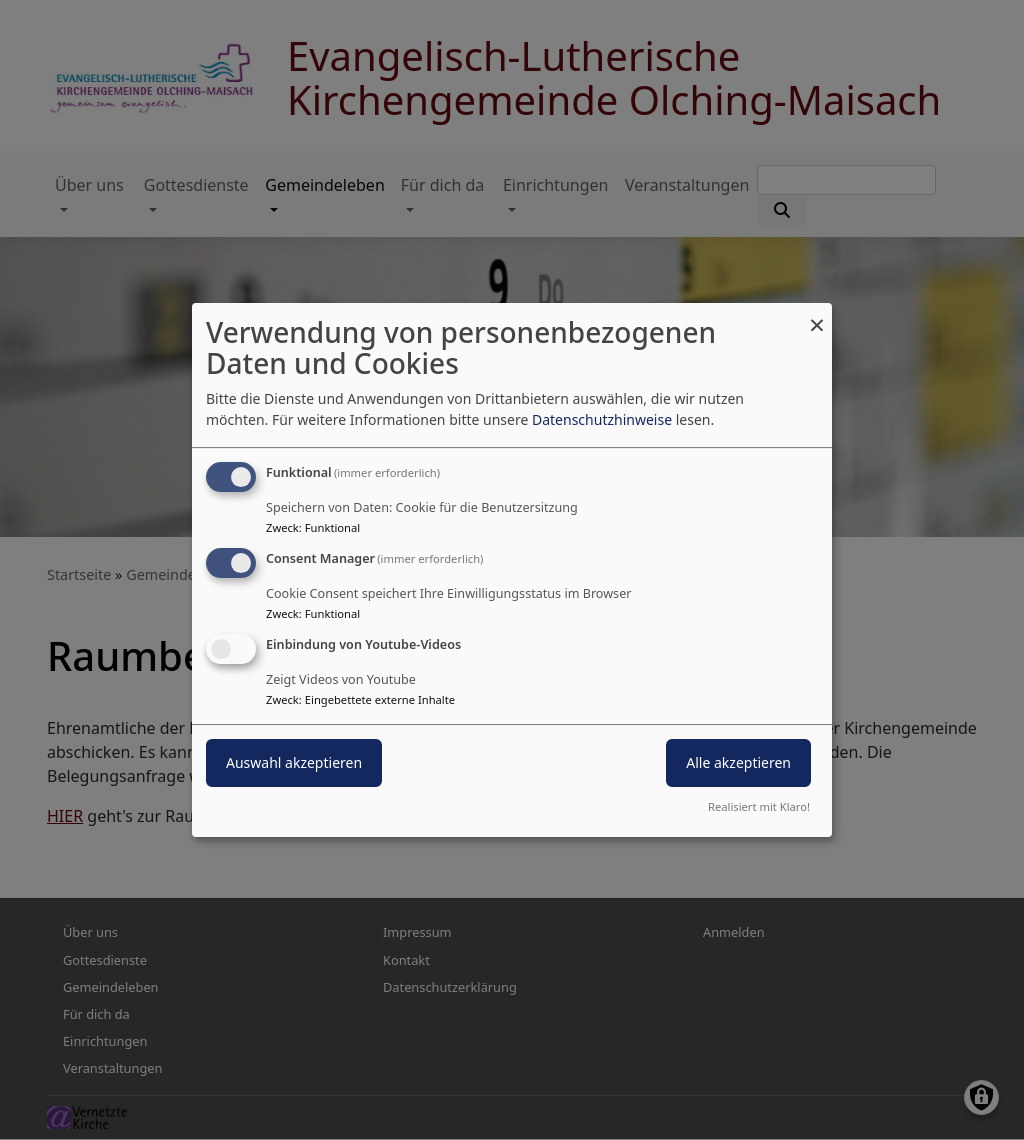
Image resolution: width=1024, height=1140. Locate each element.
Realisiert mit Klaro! (759, 806)
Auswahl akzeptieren (294, 762)
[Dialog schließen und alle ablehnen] (817, 315)
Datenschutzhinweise (602, 419)
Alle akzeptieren (738, 762)
